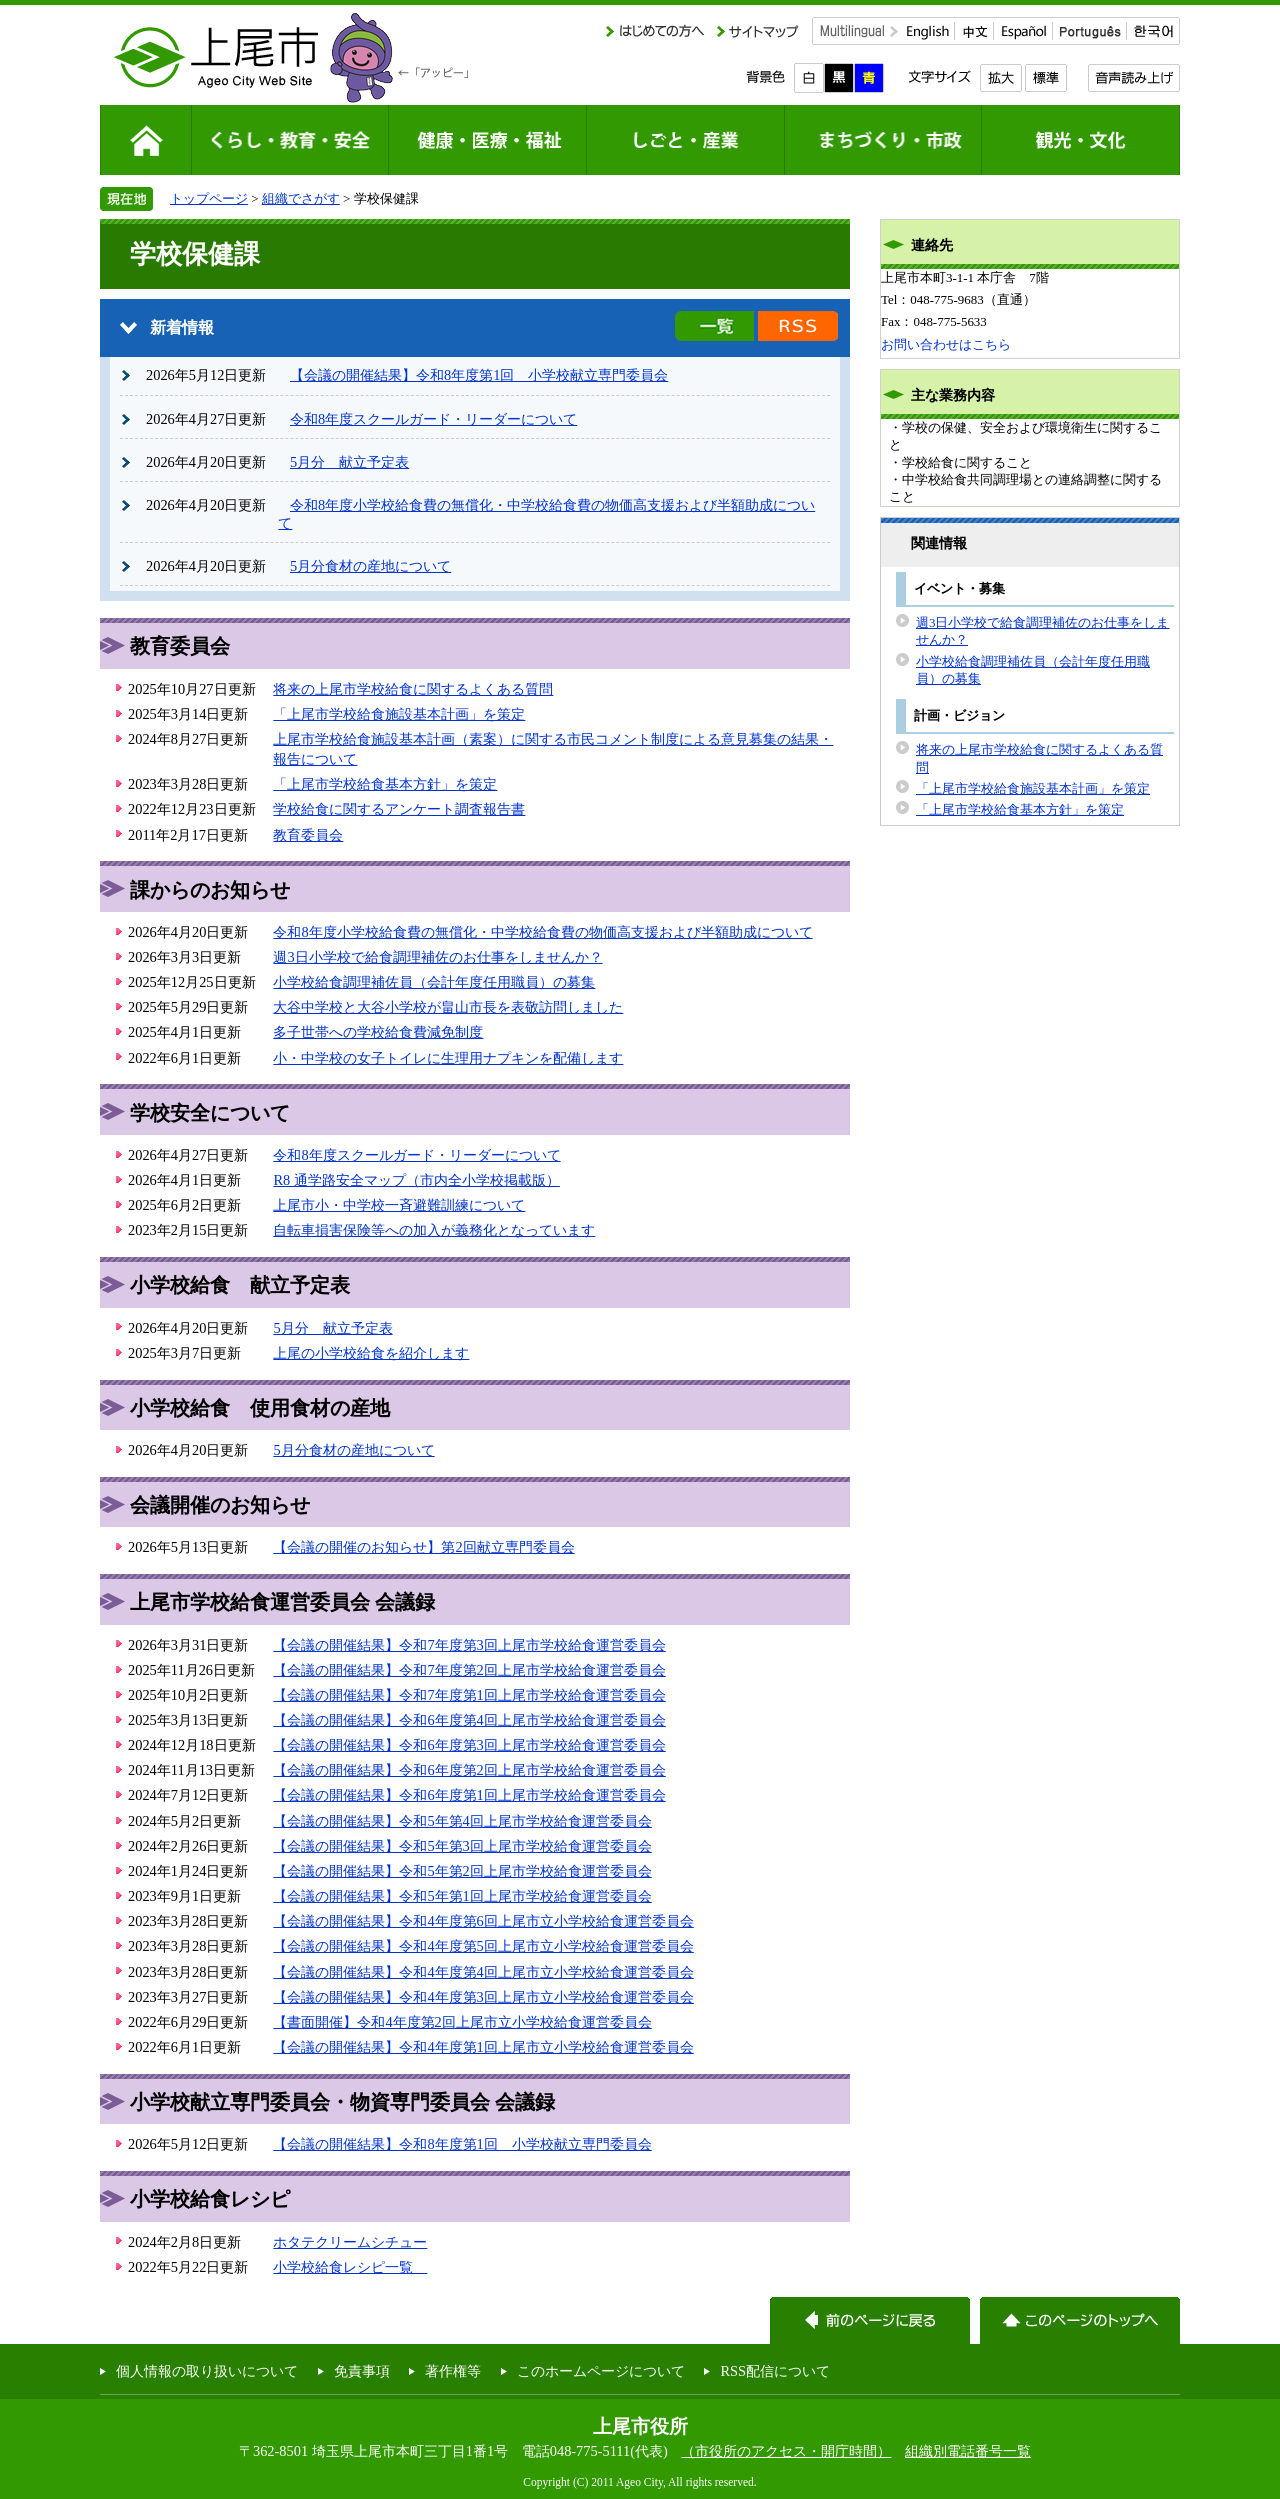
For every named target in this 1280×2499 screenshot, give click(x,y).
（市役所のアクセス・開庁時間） (786, 2451)
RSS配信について (775, 2371)
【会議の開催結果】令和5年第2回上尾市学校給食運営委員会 (462, 1871)
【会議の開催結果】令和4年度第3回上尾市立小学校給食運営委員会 (483, 1997)
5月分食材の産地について (370, 566)
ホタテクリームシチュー (350, 2242)
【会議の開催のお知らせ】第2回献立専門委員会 (423, 1547)
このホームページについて (601, 2371)
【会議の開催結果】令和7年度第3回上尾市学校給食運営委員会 (469, 1645)
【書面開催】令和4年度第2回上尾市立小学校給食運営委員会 (462, 2022)
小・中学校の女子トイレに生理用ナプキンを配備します (448, 1058)
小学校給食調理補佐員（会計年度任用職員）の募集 (434, 982)
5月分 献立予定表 (349, 462)
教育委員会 (308, 835)
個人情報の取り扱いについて (207, 2371)
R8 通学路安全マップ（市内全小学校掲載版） (416, 1180)
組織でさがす (301, 198)
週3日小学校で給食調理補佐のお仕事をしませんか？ (437, 957)
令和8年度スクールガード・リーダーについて (433, 419)
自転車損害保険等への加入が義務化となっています (434, 1230)
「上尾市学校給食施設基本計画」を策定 (399, 714)
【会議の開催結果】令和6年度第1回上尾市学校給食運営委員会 (469, 1795)
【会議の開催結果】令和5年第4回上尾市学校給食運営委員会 (462, 1821)
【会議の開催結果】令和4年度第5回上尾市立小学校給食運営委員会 (483, 1946)
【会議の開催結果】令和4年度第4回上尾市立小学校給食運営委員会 (483, 1972)
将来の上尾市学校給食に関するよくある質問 (413, 689)
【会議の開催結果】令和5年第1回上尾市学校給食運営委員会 (462, 1896)
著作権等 (453, 2371)
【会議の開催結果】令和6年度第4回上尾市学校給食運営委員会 (469, 1720)
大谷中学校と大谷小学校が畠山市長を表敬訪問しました (448, 1007)
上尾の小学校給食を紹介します (371, 1353)
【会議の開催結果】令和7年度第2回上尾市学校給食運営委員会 (469, 1670)
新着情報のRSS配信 (798, 326)
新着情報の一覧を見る (714, 326)
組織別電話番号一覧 (968, 2451)
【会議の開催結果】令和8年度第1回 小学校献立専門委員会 (479, 375)
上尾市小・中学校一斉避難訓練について (399, 1205)
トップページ (209, 198)
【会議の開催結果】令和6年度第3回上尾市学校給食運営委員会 (469, 1745)
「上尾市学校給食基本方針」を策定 (385, 784)
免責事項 (362, 2371)
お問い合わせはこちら (946, 344)
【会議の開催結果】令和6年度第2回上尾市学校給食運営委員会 (469, 1770)
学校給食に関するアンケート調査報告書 (399, 809)
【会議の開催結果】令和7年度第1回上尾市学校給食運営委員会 (469, 1695)
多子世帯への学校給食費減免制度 (378, 1032)
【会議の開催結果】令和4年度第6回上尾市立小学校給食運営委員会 (483, 1921)
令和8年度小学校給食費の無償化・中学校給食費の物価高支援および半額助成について (542, 932)
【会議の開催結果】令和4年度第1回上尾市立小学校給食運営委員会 (483, 2047)
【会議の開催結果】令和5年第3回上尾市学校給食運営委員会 (462, 1846)
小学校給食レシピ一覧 (350, 2267)
